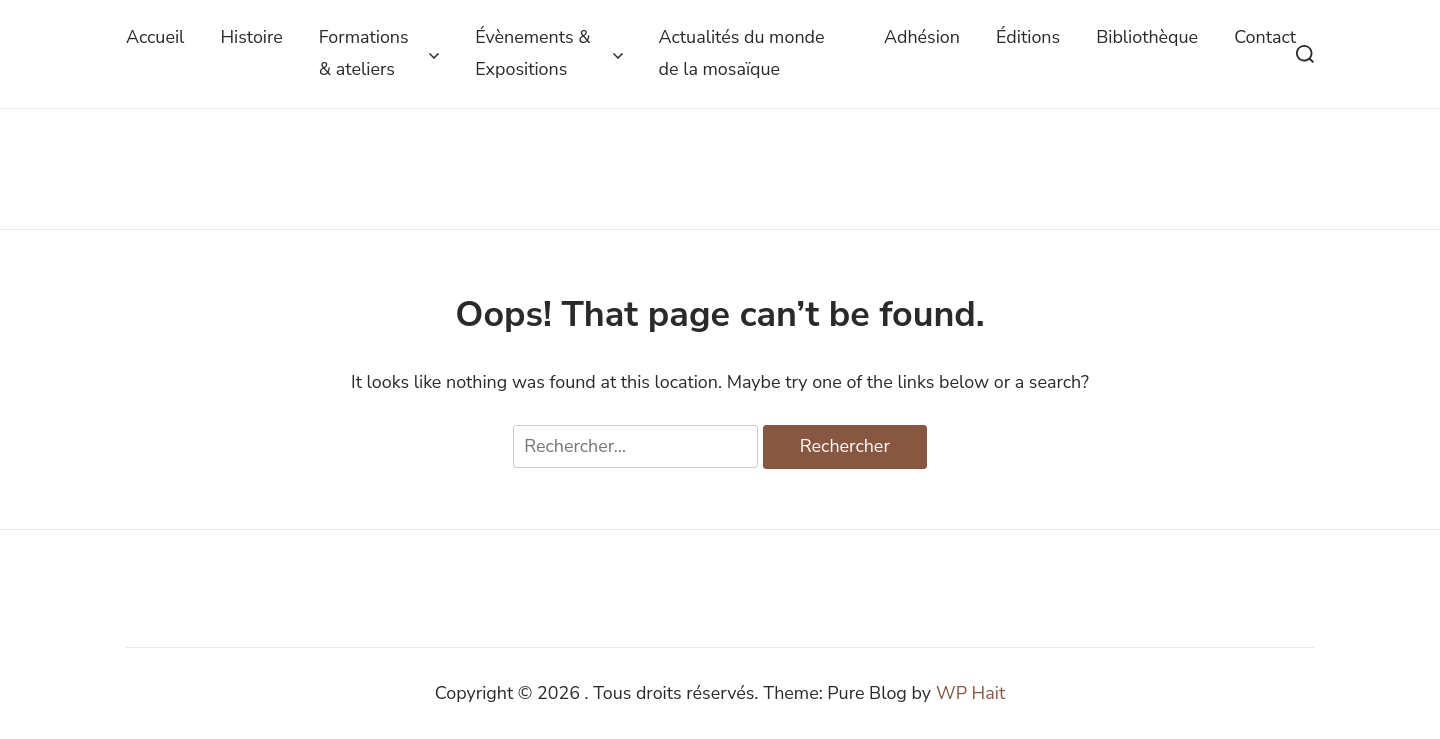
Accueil (155, 37)
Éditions (1028, 37)
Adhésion (922, 37)
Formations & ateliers (379, 52)
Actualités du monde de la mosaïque (742, 52)
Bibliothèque (1147, 37)
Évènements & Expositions (548, 52)
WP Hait (970, 693)
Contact (1265, 37)
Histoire (251, 37)
